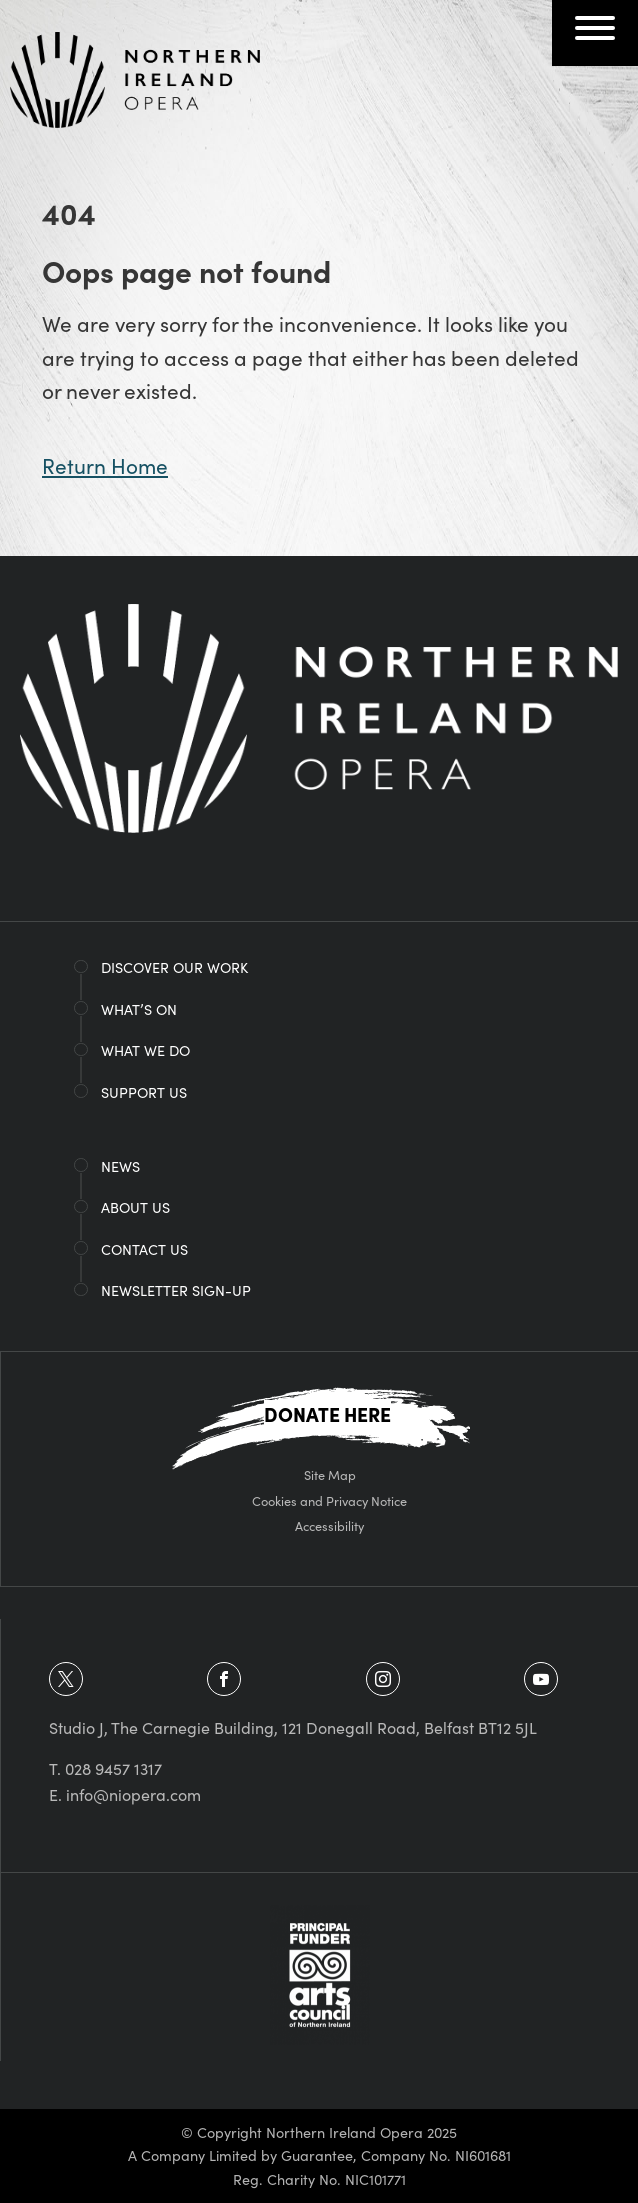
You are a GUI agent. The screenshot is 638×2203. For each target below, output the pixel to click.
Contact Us (144, 1249)
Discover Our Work (174, 967)
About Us (135, 1207)
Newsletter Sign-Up (176, 1290)
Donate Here (327, 1413)
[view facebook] (224, 1679)
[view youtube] (541, 1679)
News (120, 1166)
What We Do (145, 1050)
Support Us (144, 1092)
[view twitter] (66, 1679)
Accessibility (329, 1525)
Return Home (105, 465)
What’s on (139, 1009)
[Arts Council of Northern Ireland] (320, 1972)
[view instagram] (383, 1679)
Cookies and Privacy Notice (329, 1500)
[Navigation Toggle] (595, 33)
